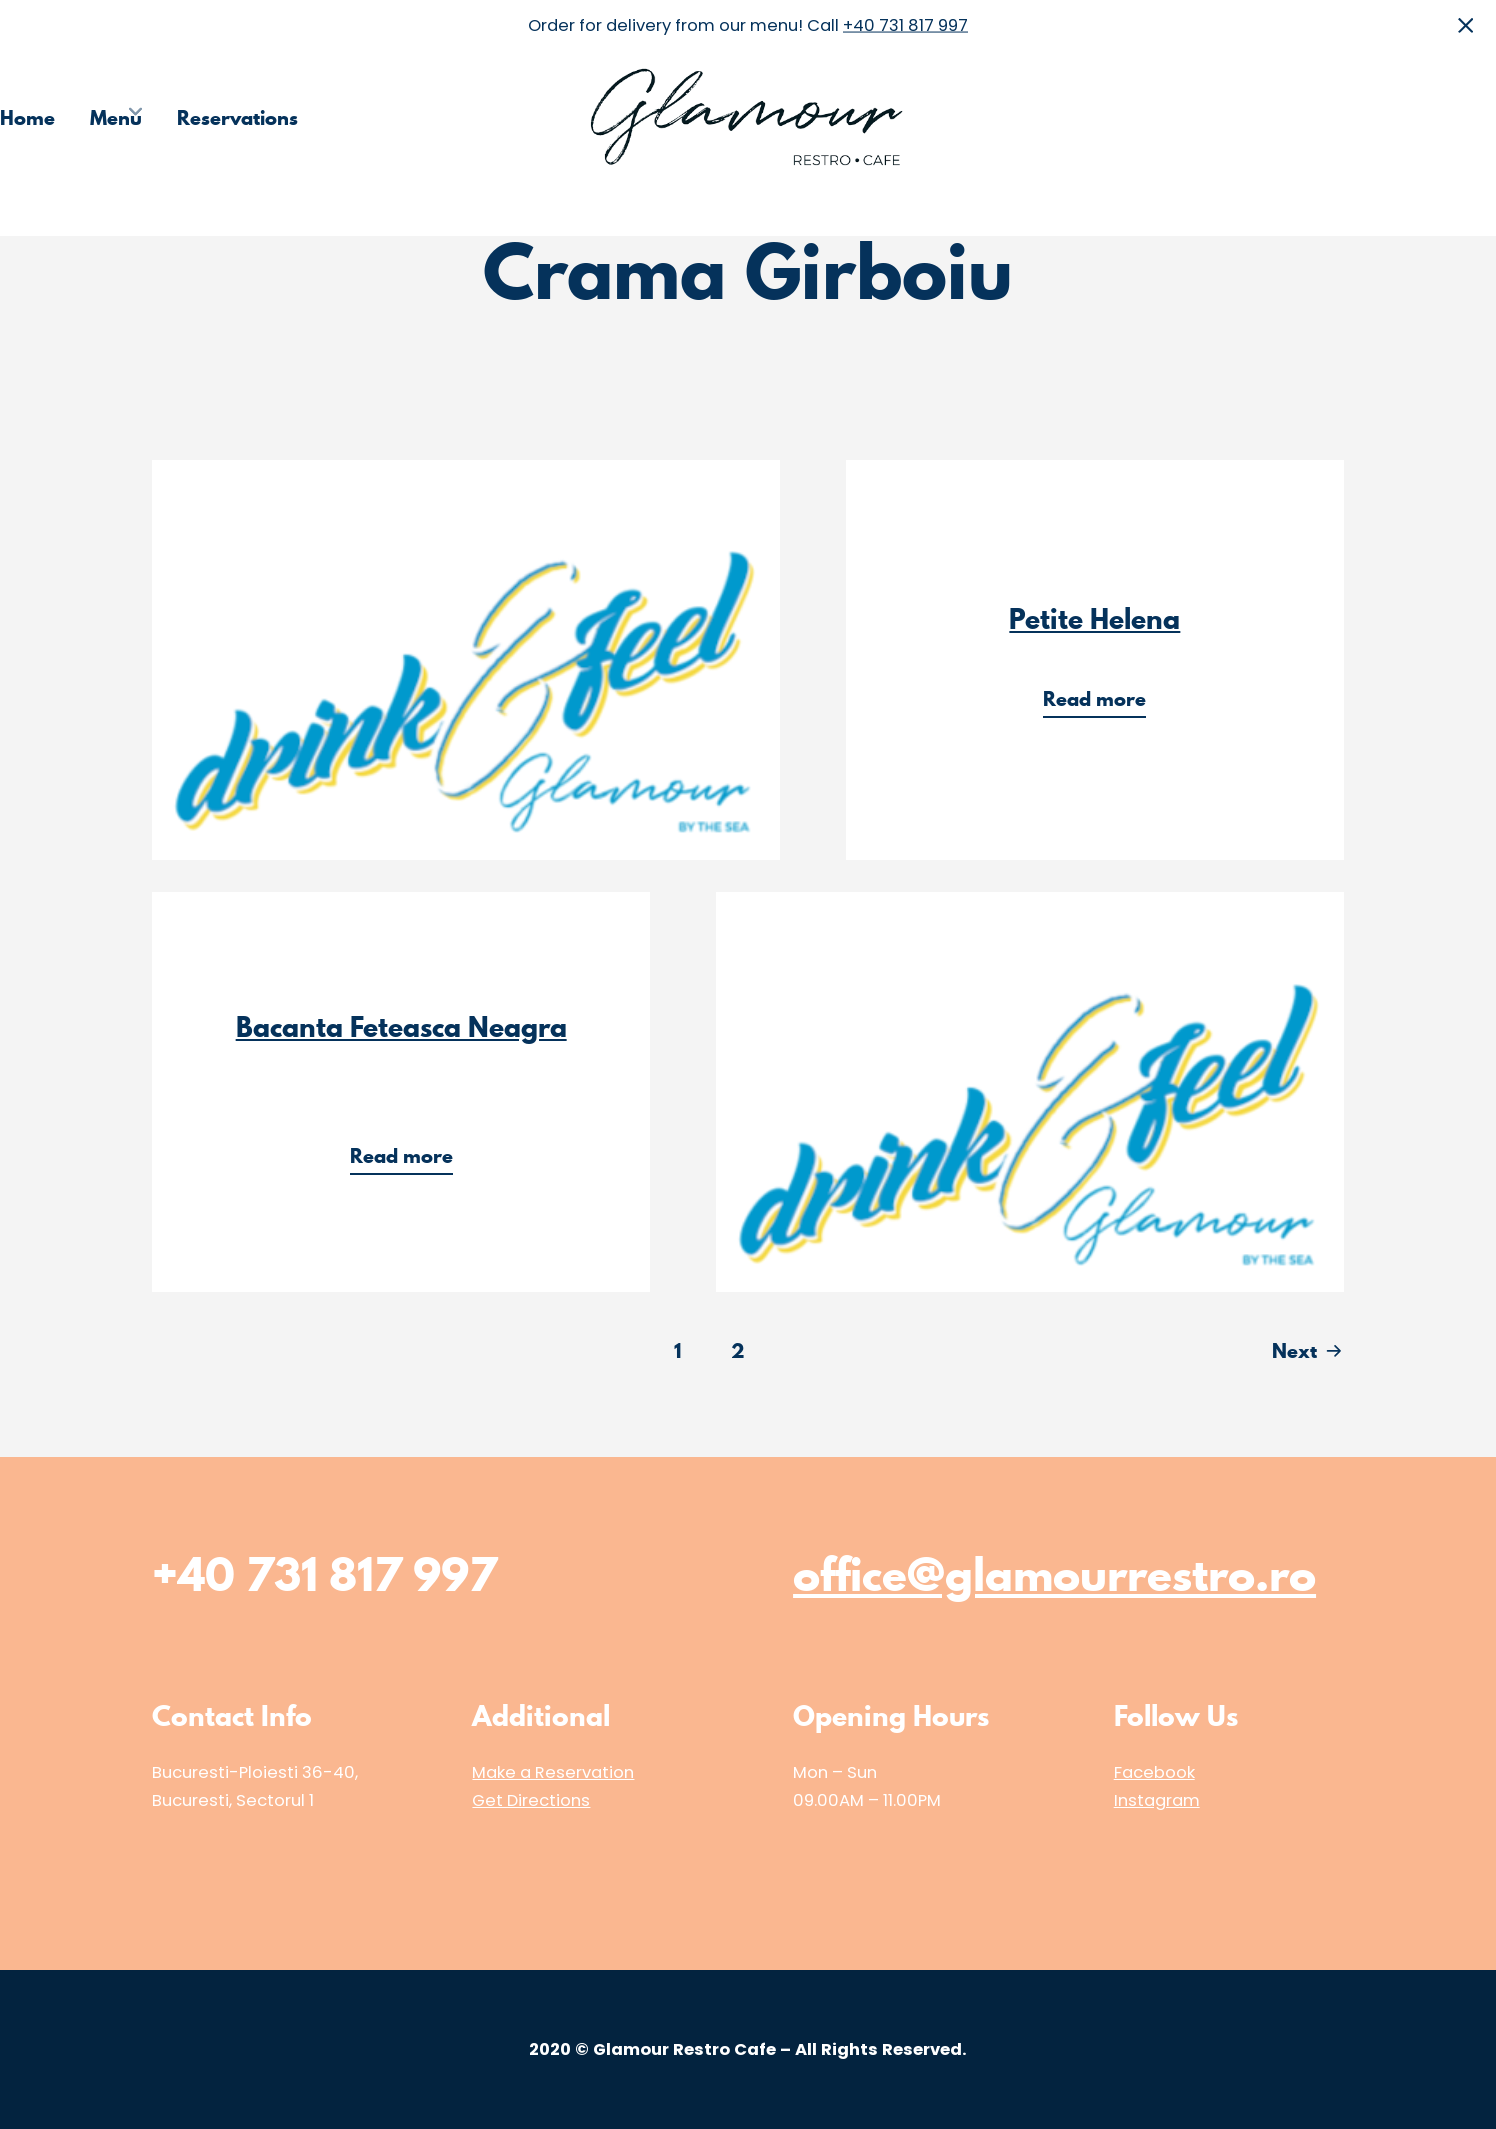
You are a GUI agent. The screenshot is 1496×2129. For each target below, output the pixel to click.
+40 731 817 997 (905, 24)
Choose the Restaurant (1189, 118)
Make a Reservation (553, 1772)
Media (1359, 118)
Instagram (1157, 1800)
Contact (1459, 118)
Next (1294, 1351)
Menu (116, 118)
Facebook (1154, 1772)
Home (27, 118)
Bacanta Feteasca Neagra (401, 1027)
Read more (1101, 701)
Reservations (237, 118)
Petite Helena (1094, 619)
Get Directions (531, 1800)
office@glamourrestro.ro (1054, 1574)
